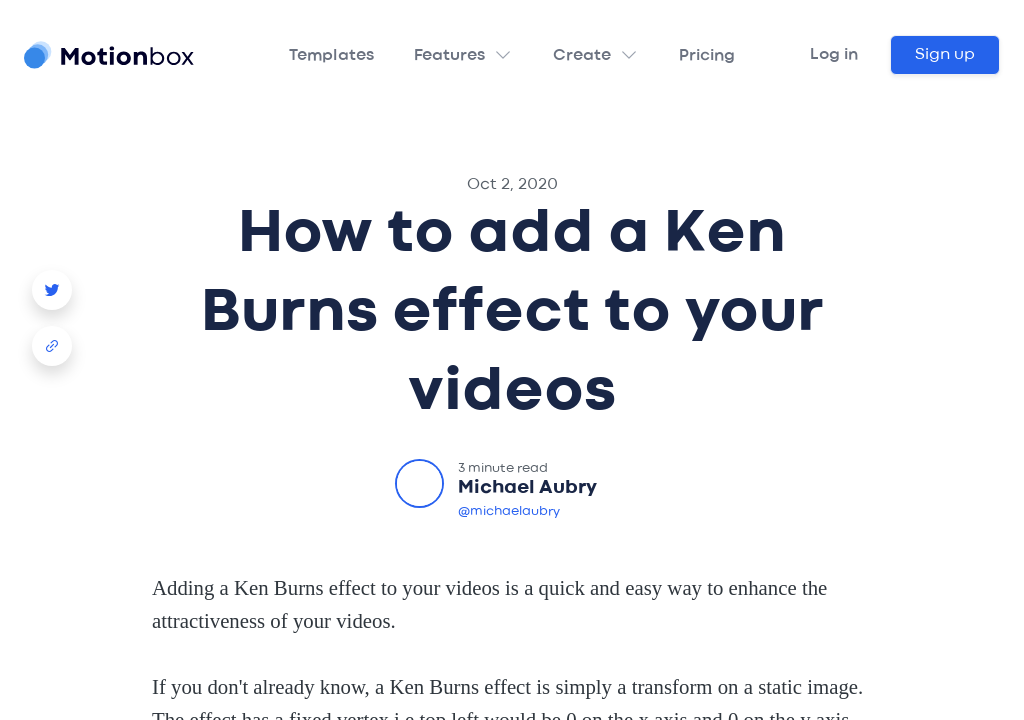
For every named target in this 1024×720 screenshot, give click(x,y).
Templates (331, 56)
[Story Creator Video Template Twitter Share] (52, 282)
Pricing (707, 56)
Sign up (945, 55)
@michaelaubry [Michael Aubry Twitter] (509, 511)
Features (449, 56)
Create (582, 56)
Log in (834, 55)
